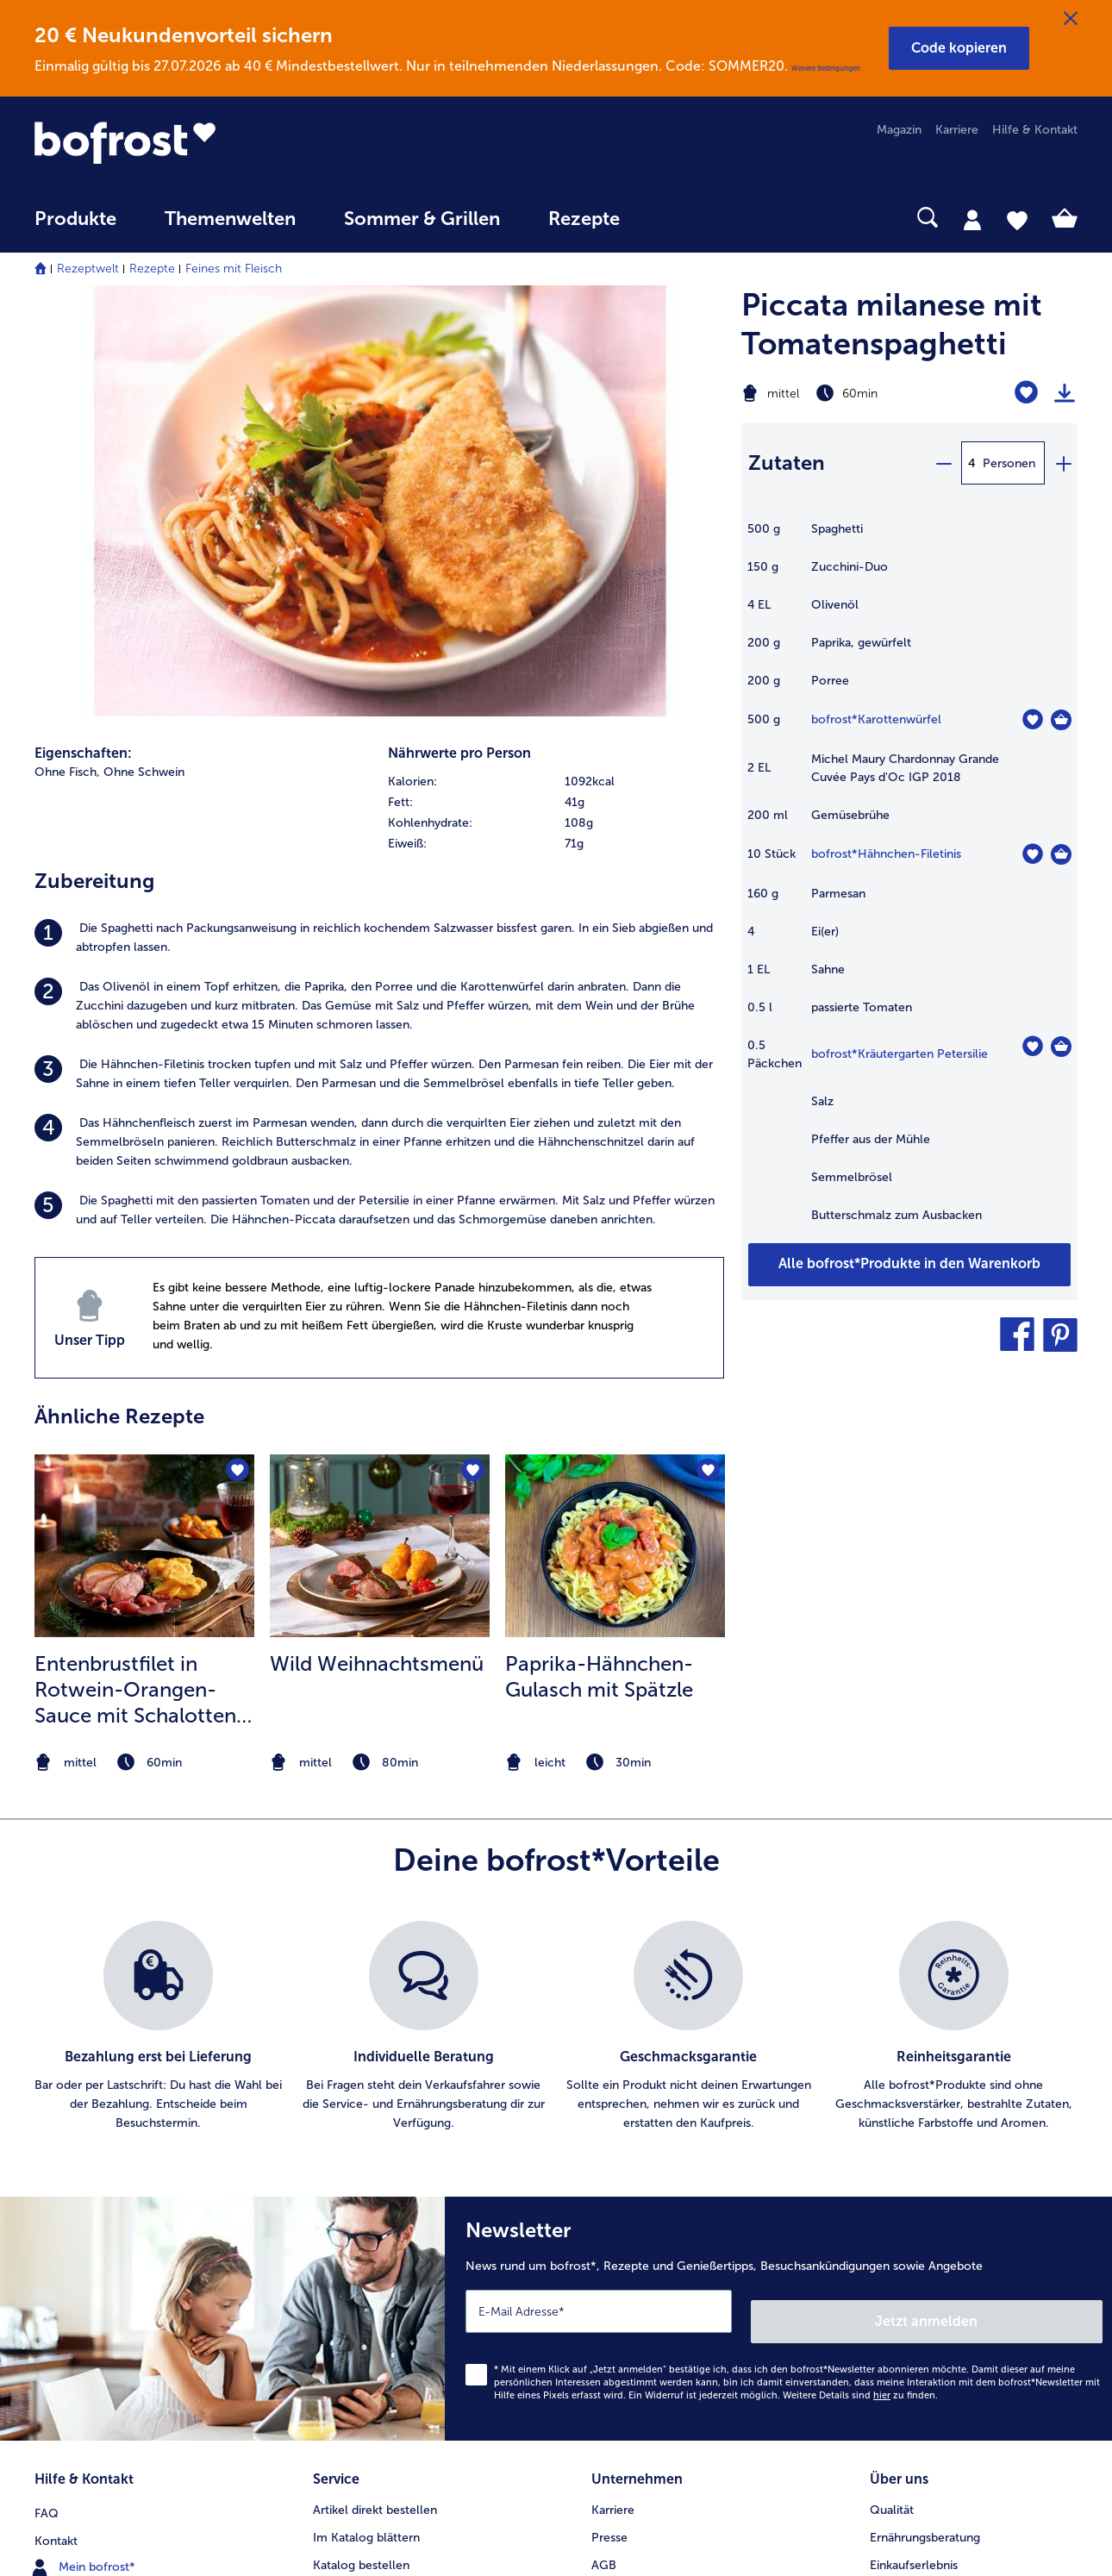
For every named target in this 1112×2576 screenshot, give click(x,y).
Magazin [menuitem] (899, 129)
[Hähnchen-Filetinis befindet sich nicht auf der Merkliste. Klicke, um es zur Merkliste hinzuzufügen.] (1032, 854)
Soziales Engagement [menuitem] (650, 2247)
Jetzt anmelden (1029, 1898)
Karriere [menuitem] (956, 129)
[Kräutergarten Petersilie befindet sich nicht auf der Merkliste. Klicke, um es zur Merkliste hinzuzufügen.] (1032, 1046)
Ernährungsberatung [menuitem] (925, 2109)
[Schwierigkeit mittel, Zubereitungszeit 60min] (850, 393)
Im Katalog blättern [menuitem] (366, 2109)
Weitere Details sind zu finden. (860, 1972)
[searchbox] (679, 217)
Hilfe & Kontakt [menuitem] (1035, 129)
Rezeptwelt (88, 268)
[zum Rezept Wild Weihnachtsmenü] (379, 1132)
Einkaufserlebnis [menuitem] (914, 2136)
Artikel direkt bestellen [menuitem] (375, 2081)
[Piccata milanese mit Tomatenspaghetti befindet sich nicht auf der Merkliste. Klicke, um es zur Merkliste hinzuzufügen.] (1026, 392)
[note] (144, 1349)
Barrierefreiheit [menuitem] (632, 2330)
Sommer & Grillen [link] (422, 218)
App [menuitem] (323, 2192)
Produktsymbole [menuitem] (915, 2219)
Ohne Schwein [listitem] (143, 359)
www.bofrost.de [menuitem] (91, 2164)
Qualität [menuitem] (892, 2081)
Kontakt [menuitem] (56, 2109)
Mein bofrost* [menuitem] (84, 2136)
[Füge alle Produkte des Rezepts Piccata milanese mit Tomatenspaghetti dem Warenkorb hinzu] (909, 1264)
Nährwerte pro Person (459, 340)
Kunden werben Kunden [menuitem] (379, 2247)
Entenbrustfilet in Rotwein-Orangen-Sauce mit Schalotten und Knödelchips (135, 1277)
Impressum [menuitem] (622, 2164)
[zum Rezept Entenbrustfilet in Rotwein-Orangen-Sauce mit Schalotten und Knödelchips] (144, 1132)
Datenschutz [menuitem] (625, 2192)
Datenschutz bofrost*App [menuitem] (661, 2219)
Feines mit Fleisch (233, 268)
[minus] (943, 463)
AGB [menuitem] (603, 2136)
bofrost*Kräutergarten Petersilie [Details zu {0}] (899, 1054)
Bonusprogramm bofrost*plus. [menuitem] (397, 2274)
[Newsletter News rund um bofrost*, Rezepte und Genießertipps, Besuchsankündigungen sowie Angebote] (778, 1900)
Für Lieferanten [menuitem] (632, 2302)
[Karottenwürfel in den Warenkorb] (1061, 720)
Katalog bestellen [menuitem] (361, 2136)
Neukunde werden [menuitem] (920, 2164)
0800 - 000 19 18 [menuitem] (96, 2219)
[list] (556, 1614)
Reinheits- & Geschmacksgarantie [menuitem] (963, 2192)
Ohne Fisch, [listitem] (67, 359)
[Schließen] (1071, 19)
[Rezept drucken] (1065, 393)
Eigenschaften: (83, 340)
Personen (1009, 463)
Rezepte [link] (584, 218)
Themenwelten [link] (230, 218)
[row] (556, 369)
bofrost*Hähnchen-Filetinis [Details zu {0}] (886, 854)
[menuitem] (75, 227)
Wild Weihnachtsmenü (377, 1250)
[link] (190, 142)
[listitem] (379, 525)
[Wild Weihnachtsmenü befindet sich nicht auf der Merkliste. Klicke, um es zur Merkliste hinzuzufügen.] (471, 1060)
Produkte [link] (75, 218)
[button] (959, 48)
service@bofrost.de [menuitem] (100, 2191)
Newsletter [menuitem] (343, 2219)
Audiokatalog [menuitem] (349, 2164)
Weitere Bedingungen (825, 68)
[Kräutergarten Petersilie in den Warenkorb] (1061, 1046)
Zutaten (786, 462)
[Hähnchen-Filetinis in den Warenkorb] (1061, 854)
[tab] (972, 219)
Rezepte (152, 268)
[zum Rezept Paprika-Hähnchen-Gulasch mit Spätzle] (615, 1132)
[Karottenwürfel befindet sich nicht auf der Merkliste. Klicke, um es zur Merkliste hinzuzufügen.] (1032, 719)
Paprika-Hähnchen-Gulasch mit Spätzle (599, 1263)
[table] (909, 881)
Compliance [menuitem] (625, 2274)
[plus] (1063, 463)
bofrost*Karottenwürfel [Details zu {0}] (876, 719)
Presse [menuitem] (609, 2109)
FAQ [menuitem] (46, 2081)
